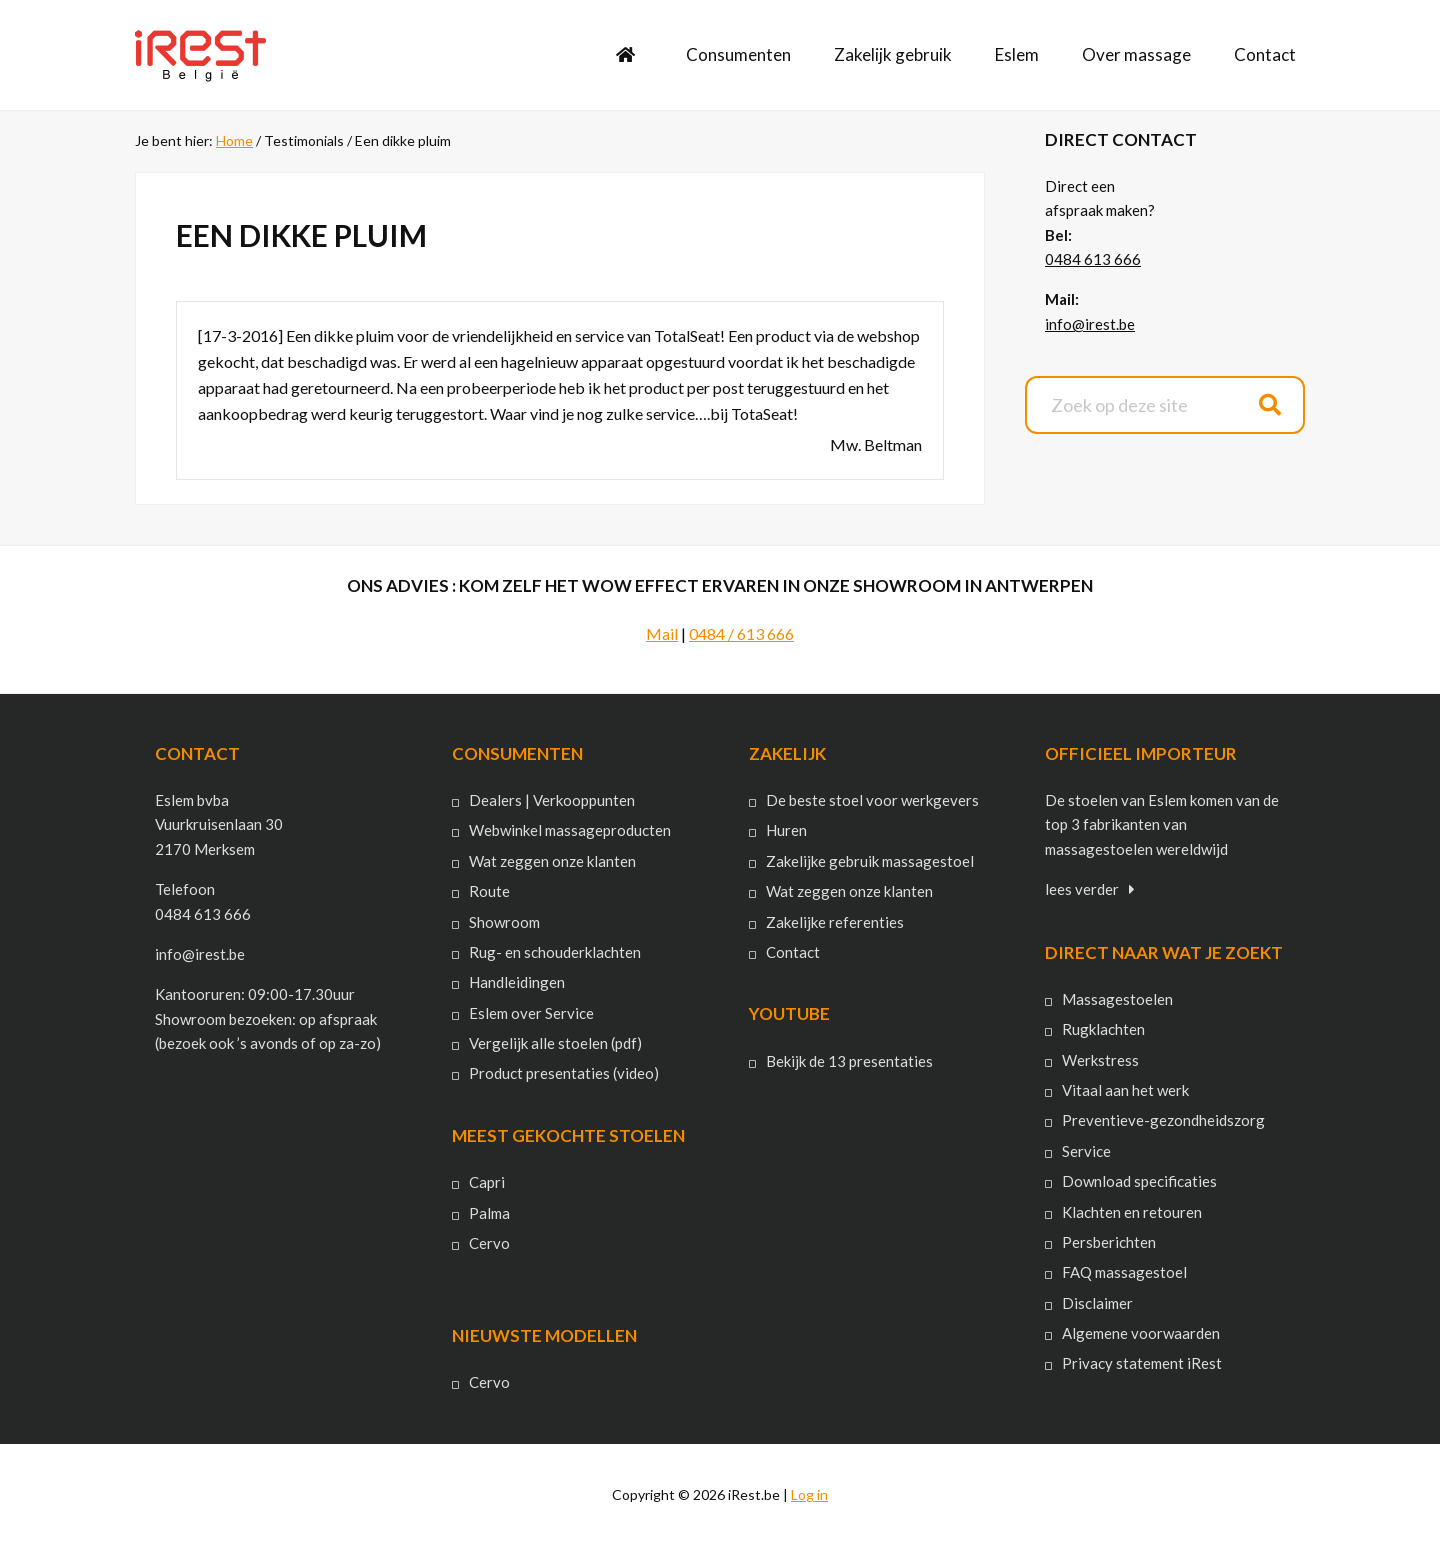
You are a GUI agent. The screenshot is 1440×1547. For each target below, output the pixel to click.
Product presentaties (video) (564, 1073)
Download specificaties (1139, 1181)
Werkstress (1100, 1060)
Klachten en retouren (1132, 1212)
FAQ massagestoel (1124, 1272)
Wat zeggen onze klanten (552, 861)
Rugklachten (1103, 1029)
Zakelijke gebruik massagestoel (870, 861)
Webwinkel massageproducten (570, 830)
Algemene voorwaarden (1141, 1333)
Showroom (504, 922)
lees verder (1082, 889)
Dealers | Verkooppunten (552, 800)
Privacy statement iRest (1142, 1363)
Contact (793, 952)
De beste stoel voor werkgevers (872, 800)
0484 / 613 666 (741, 633)
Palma (489, 1213)
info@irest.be (1090, 324)
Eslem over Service (531, 1013)
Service (1086, 1151)
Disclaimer (1097, 1303)
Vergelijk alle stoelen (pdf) (555, 1043)
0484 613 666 (1093, 259)
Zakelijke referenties (835, 922)
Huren (786, 830)
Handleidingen (517, 982)
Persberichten (1109, 1242)
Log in (809, 1494)
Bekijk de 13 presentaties (849, 1061)
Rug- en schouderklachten (555, 952)
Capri (487, 1182)
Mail (662, 633)
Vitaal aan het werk (1125, 1090)
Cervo (489, 1243)
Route (489, 891)
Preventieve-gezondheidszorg (1163, 1120)
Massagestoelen (1117, 999)
